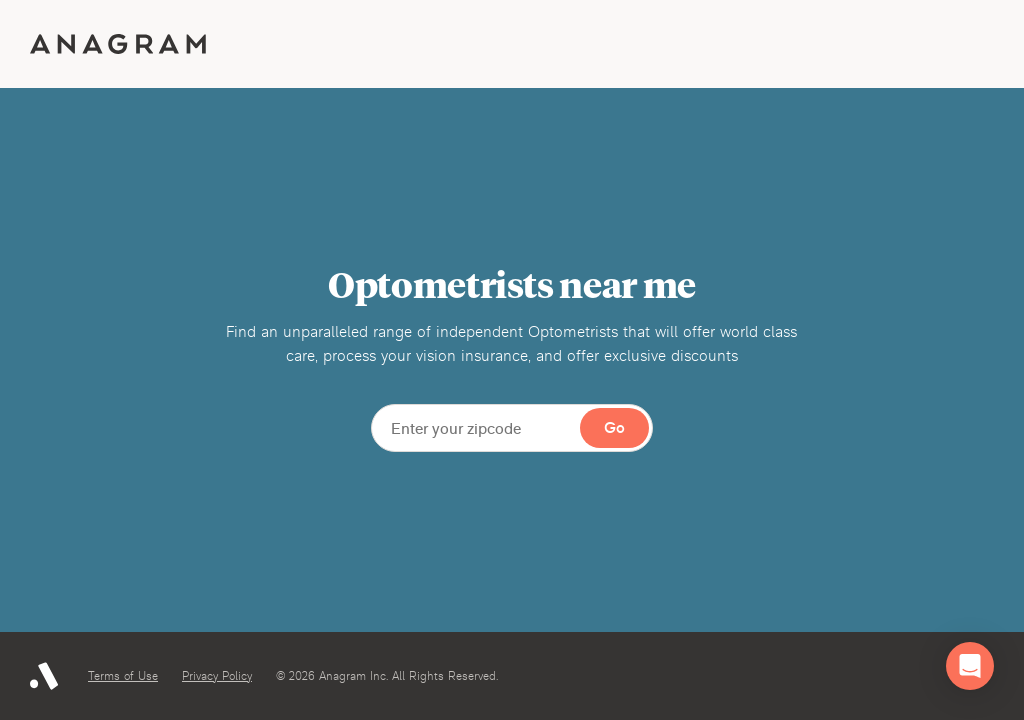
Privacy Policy (217, 676)
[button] (970, 666)
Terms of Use (123, 676)
